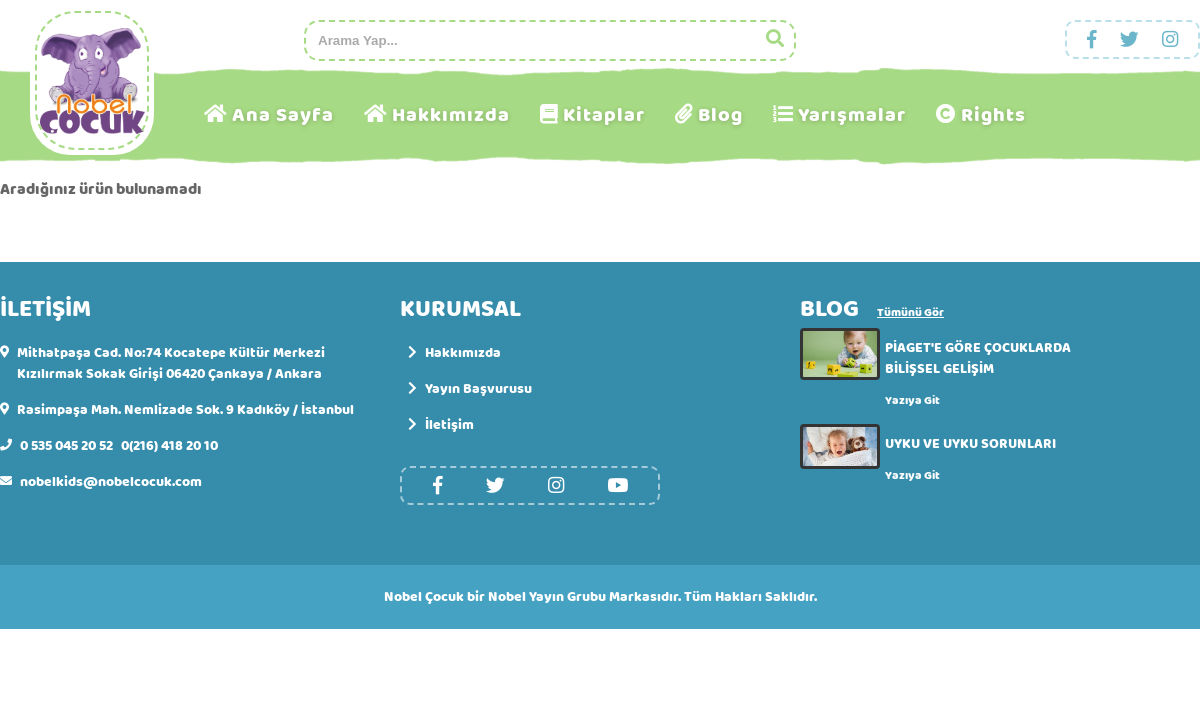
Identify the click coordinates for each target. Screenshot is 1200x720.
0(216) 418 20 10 (169, 446)
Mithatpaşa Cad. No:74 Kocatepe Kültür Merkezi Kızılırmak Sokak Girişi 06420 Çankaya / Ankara (171, 364)
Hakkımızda (451, 116)
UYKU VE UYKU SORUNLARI (970, 444)
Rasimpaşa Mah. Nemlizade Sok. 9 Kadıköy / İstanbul (185, 410)
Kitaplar (604, 116)
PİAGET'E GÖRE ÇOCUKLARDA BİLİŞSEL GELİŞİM (978, 358)
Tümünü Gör (910, 313)
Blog (720, 116)
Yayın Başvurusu (470, 389)
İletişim (441, 425)
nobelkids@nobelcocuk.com (111, 482)
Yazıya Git (912, 400)
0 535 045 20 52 (66, 446)
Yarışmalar (852, 116)
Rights (993, 116)
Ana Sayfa (283, 116)
